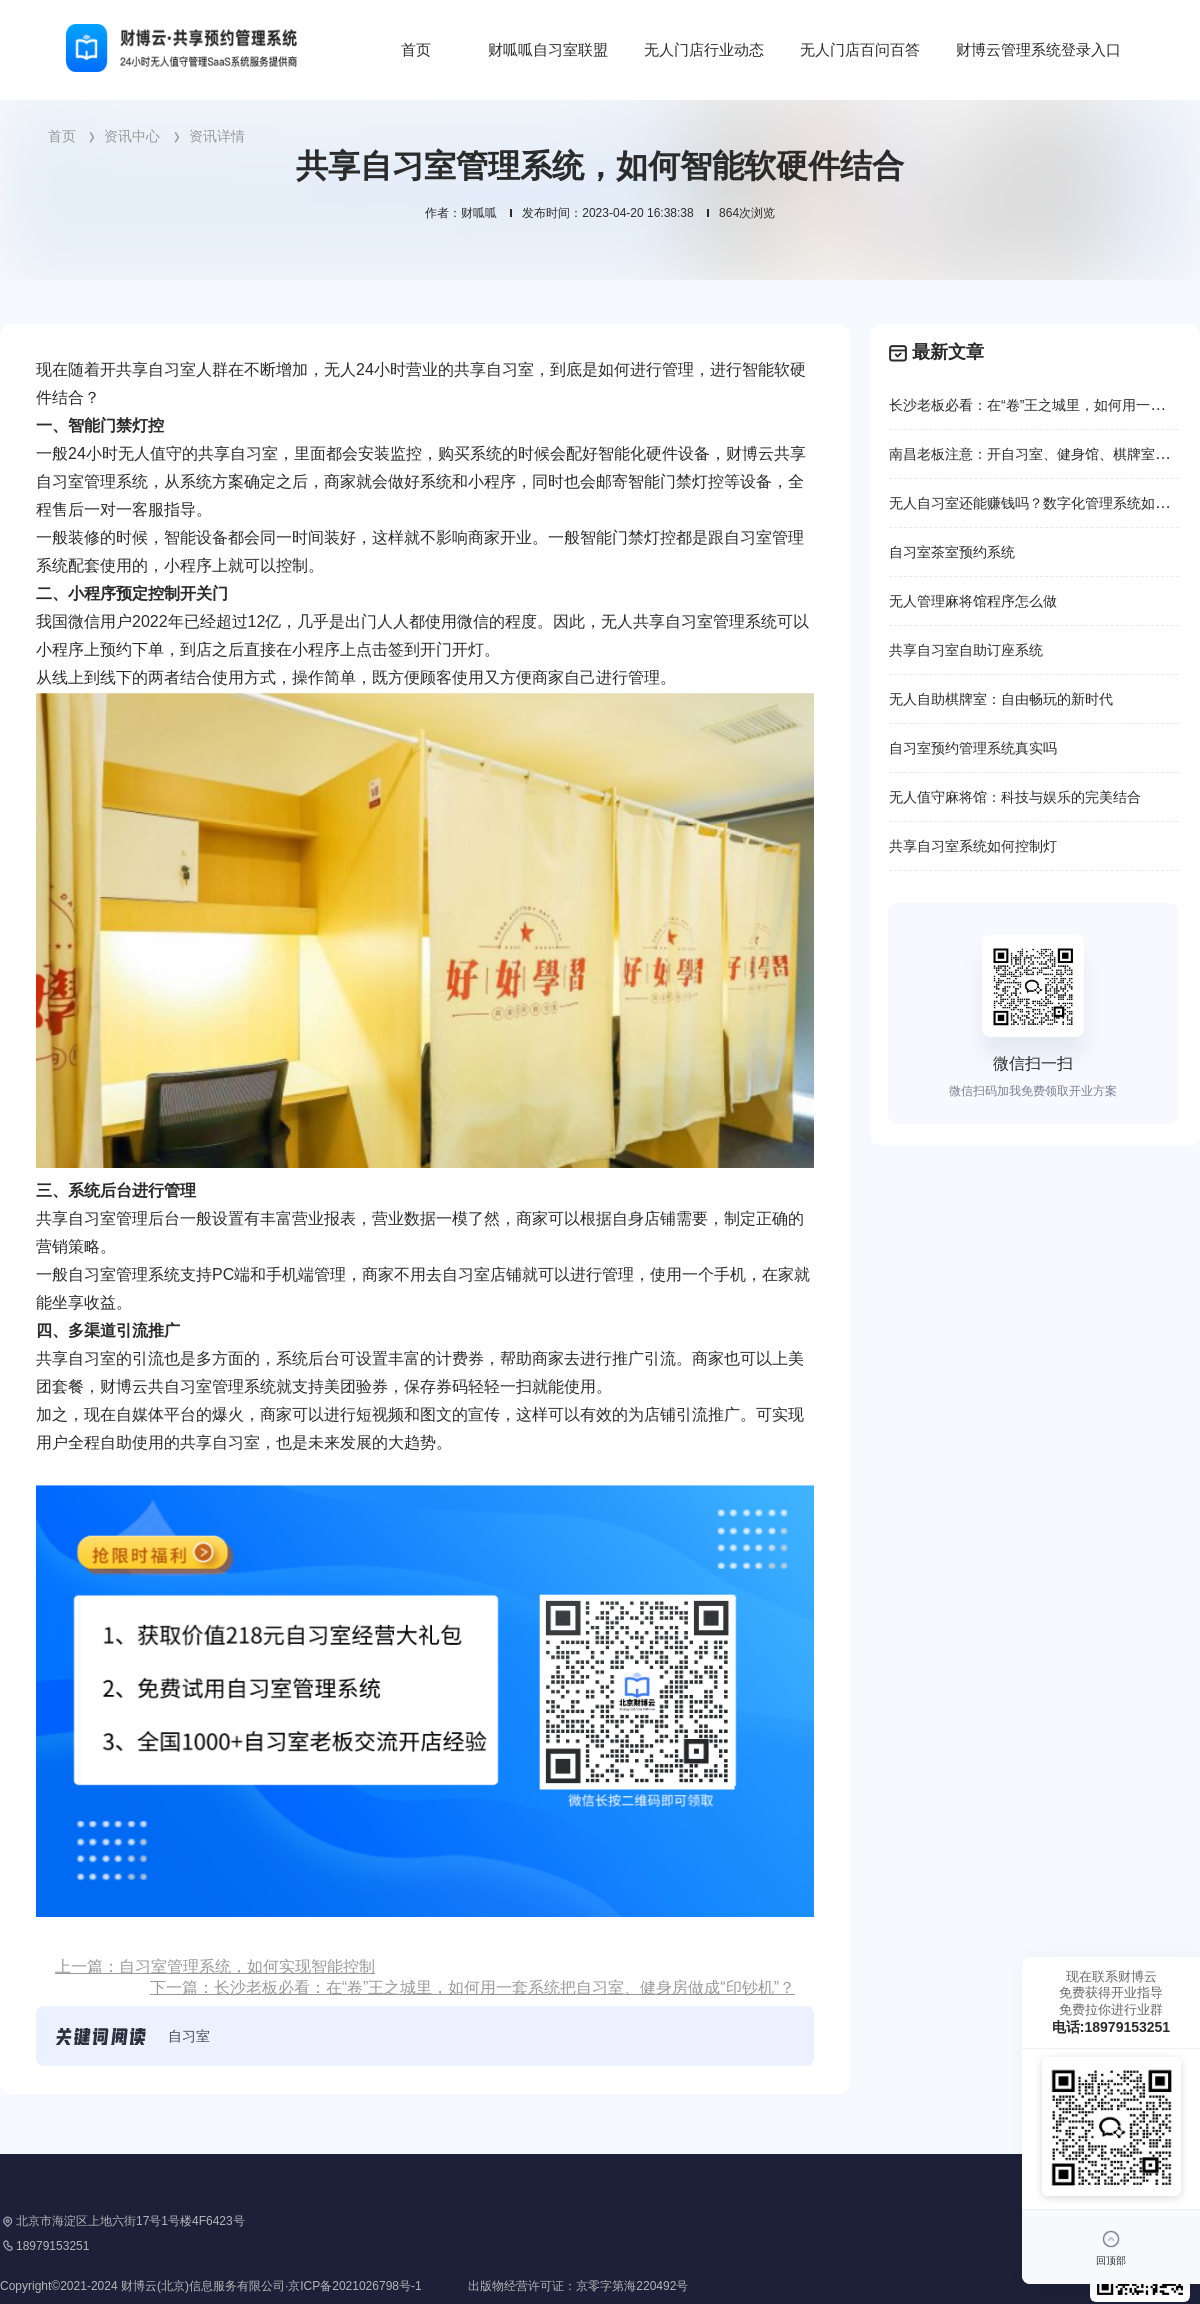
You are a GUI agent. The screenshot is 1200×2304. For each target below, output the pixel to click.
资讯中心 (132, 136)
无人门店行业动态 (704, 49)
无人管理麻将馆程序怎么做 (973, 601)
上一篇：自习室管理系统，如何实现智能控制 (215, 1966)
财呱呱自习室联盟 (548, 49)
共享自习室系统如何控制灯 (973, 846)
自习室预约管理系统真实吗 (973, 748)
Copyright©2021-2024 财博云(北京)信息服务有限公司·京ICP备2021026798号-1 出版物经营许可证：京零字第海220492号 (344, 2286)
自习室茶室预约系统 (952, 552)
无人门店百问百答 (860, 49)
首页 (416, 49)
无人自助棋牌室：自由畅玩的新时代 (1001, 699)
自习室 (189, 2036)
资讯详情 (217, 136)
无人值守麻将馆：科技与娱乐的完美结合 (1015, 797)
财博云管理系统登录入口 (1038, 49)
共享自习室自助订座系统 (966, 650)
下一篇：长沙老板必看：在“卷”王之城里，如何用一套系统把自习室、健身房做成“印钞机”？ (472, 1987)
